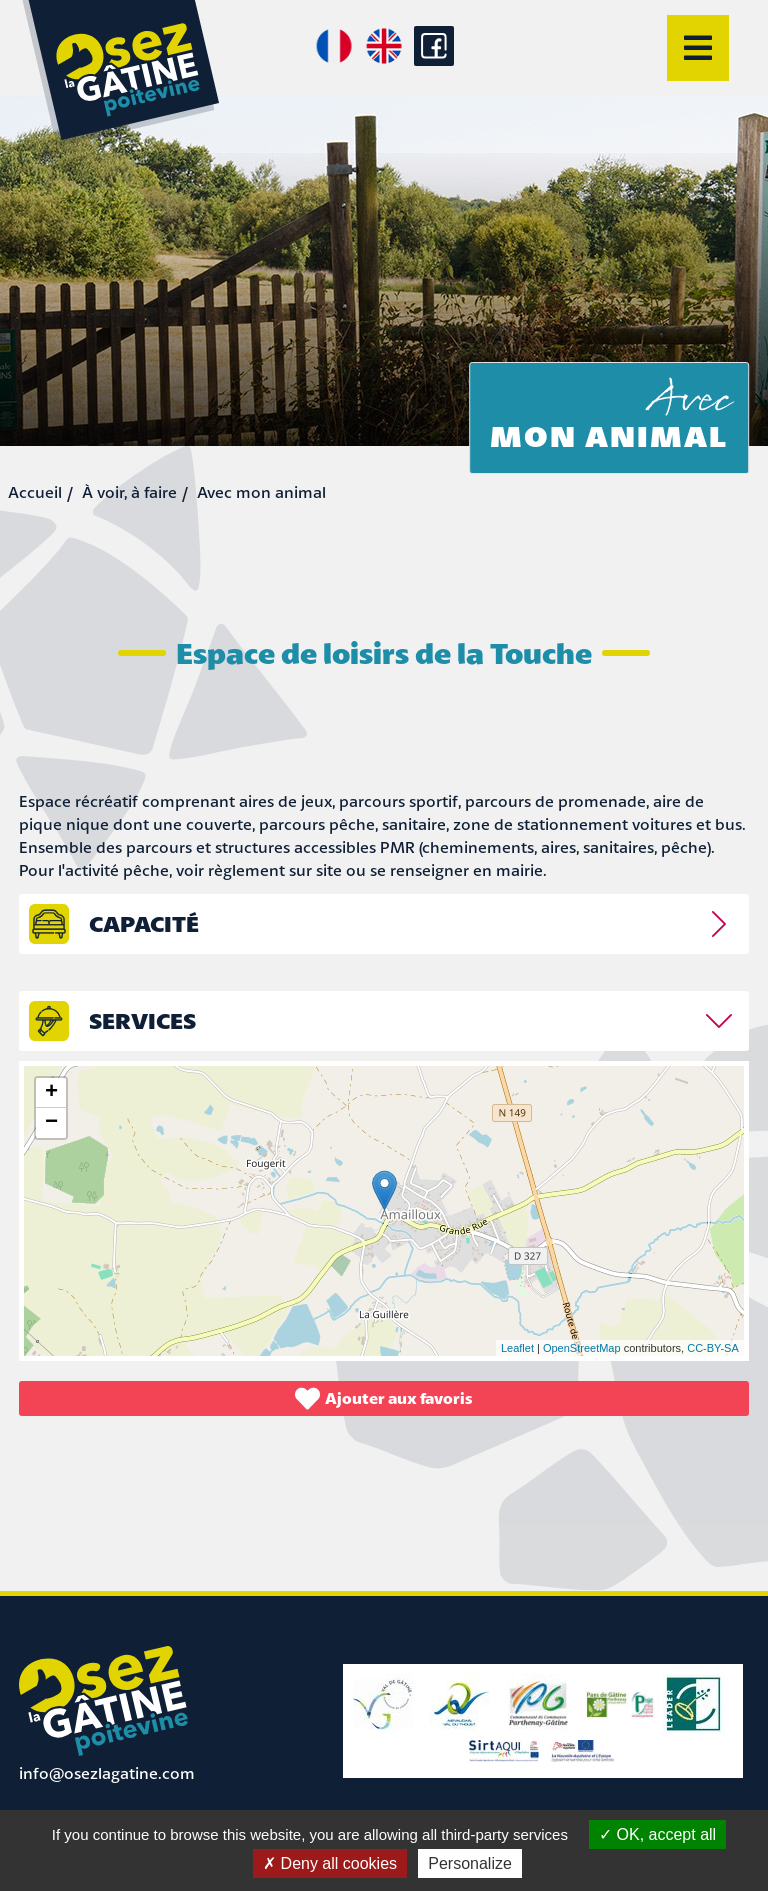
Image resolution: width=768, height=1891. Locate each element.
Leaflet (517, 1348)
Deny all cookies (330, 1863)
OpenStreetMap (582, 1348)
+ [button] (51, 1093)
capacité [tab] (144, 923)
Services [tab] (142, 1020)
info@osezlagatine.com (107, 1773)
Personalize (470, 1863)
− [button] (51, 1123)
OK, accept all (657, 1834)
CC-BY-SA (713, 1348)
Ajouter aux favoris (384, 1398)
